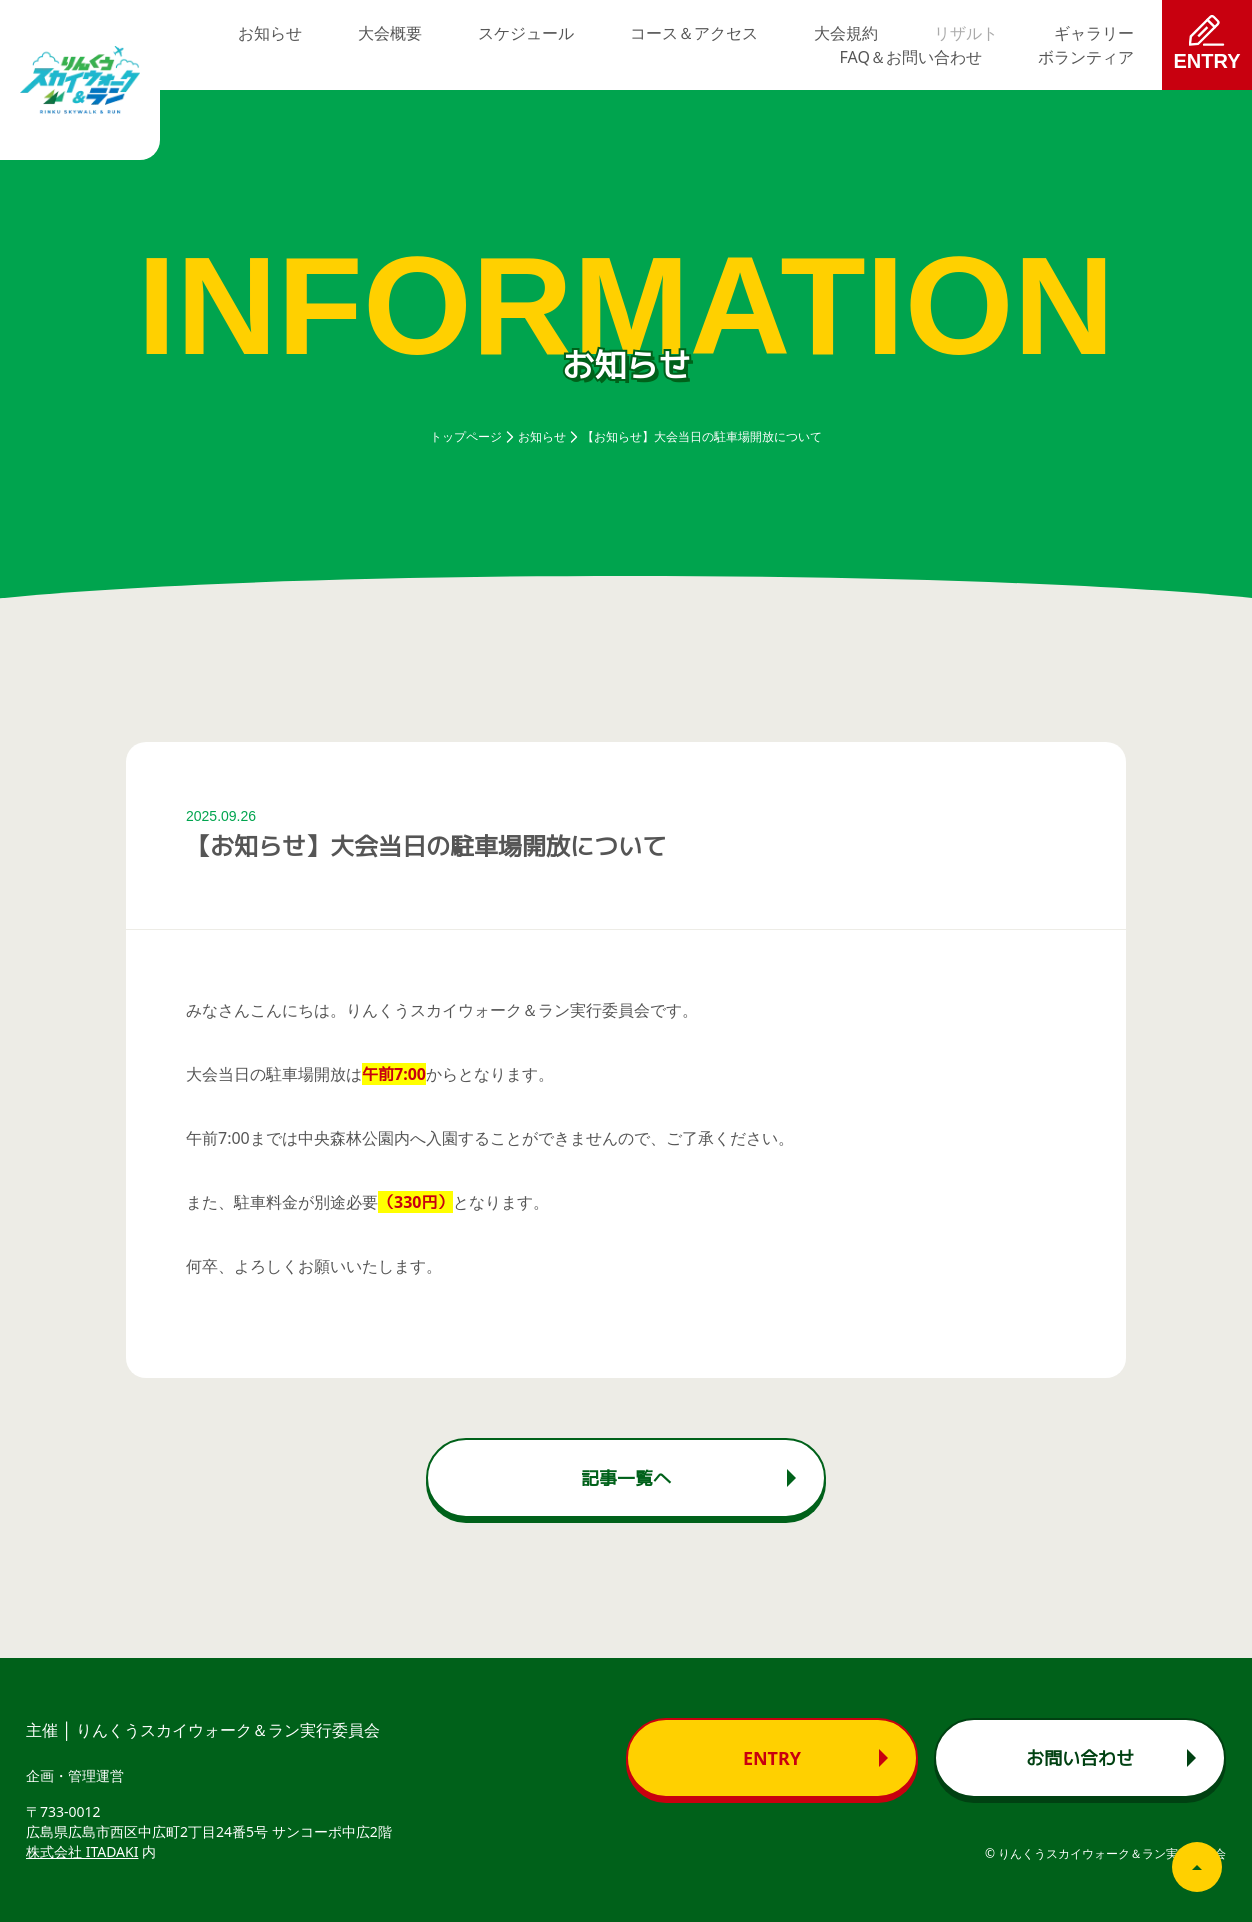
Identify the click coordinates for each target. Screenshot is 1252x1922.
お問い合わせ (1080, 1758)
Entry (772, 1758)
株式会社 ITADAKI (82, 1851)
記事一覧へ (626, 1478)
